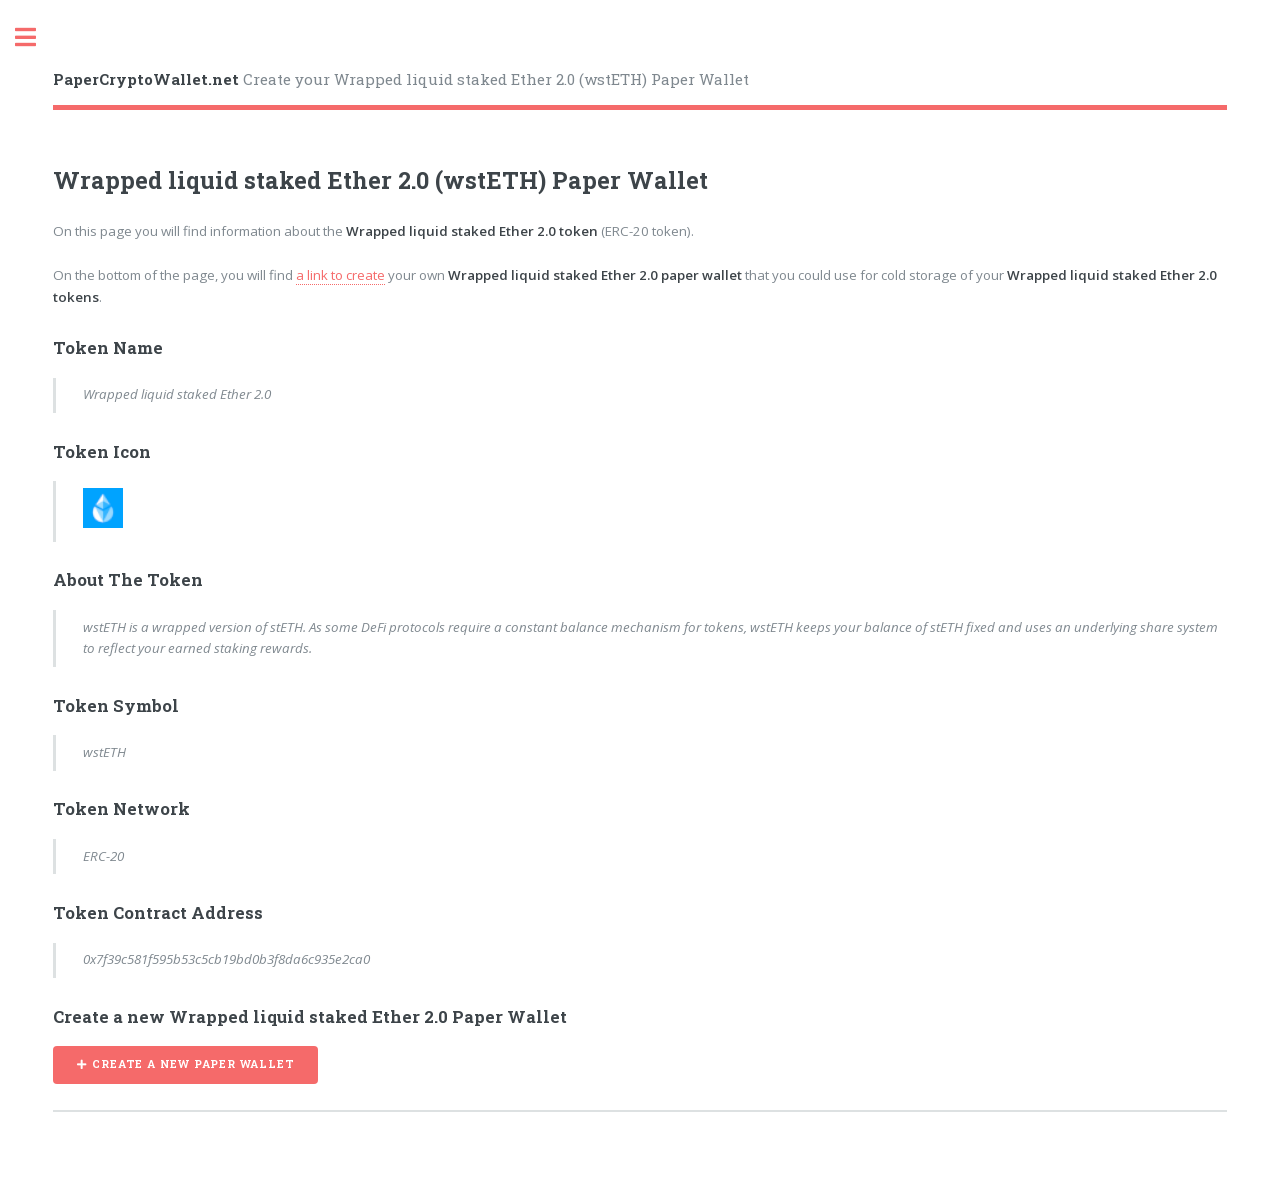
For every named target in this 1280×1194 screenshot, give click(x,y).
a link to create (340, 275)
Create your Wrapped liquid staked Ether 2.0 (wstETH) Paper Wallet (401, 79)
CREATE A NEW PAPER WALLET (193, 1064)
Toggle (36, 37)
